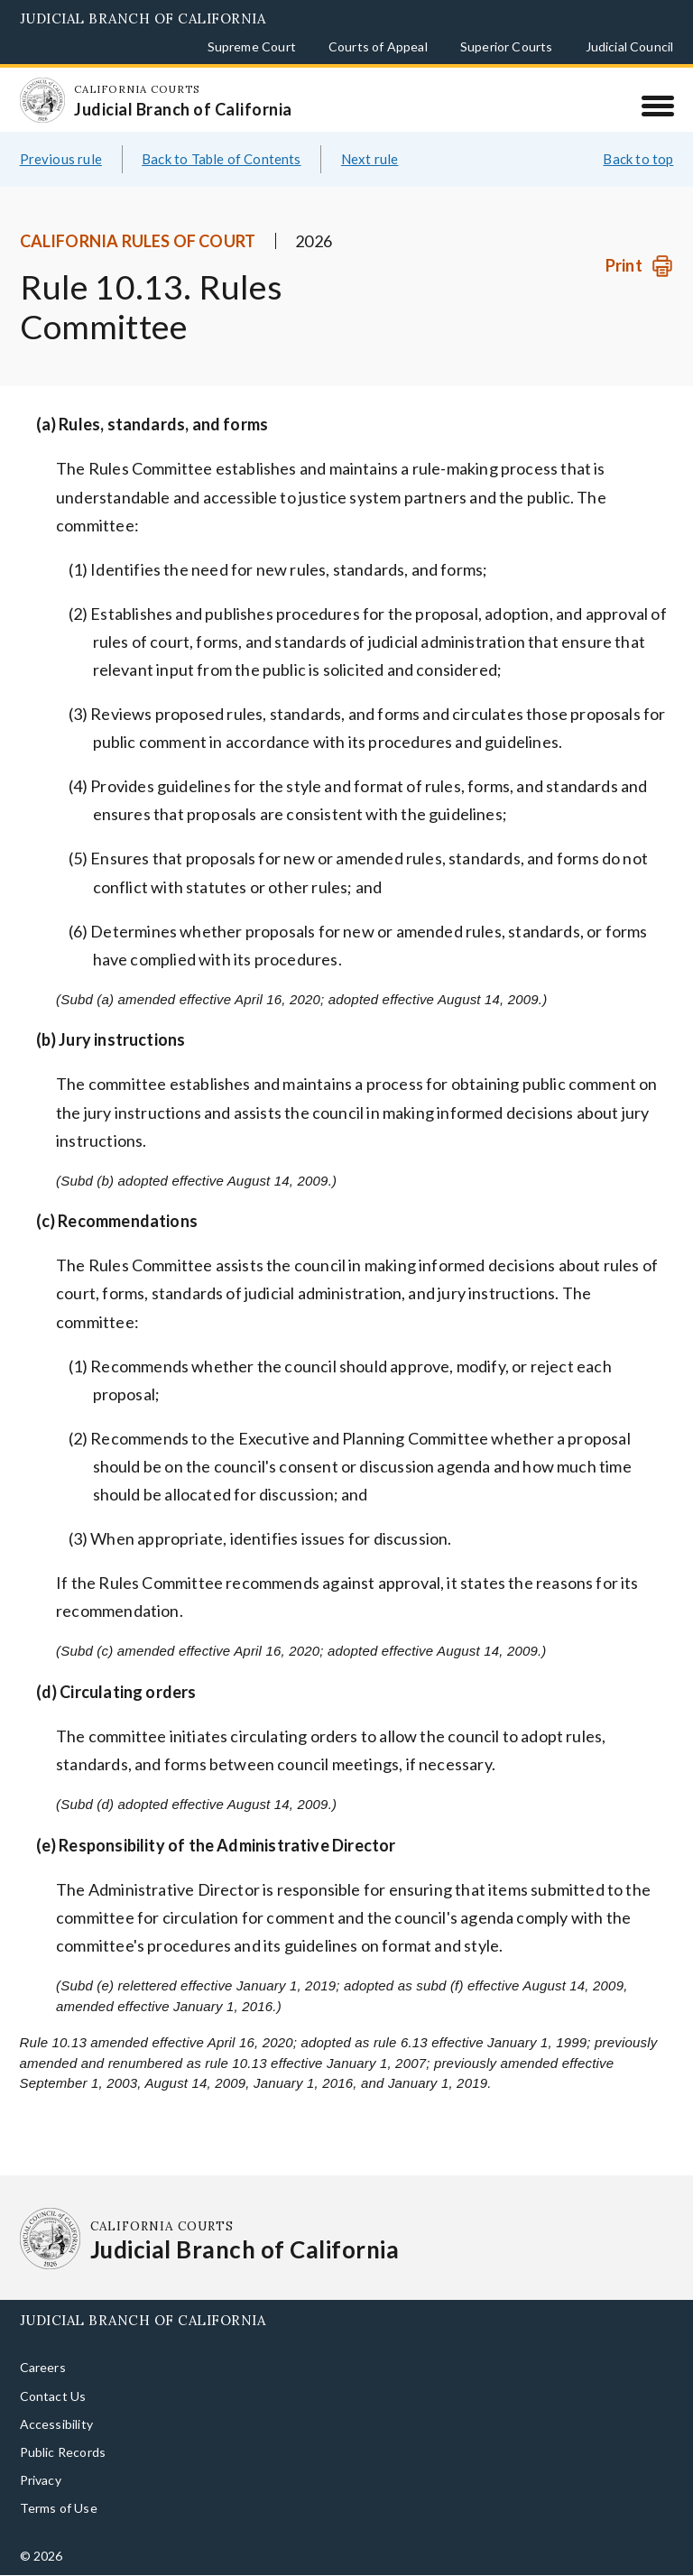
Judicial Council (630, 46)
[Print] (639, 266)
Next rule (370, 159)
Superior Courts (506, 46)
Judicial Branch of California (143, 18)
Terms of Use (58, 2508)
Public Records (63, 2452)
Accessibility (56, 2424)
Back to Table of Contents (221, 159)
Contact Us (53, 2396)
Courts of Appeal (378, 46)
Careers (43, 2367)
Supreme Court (252, 46)
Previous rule (61, 159)
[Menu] (657, 105)
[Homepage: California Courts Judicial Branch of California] (42, 100)
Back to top (638, 159)
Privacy (40, 2480)
